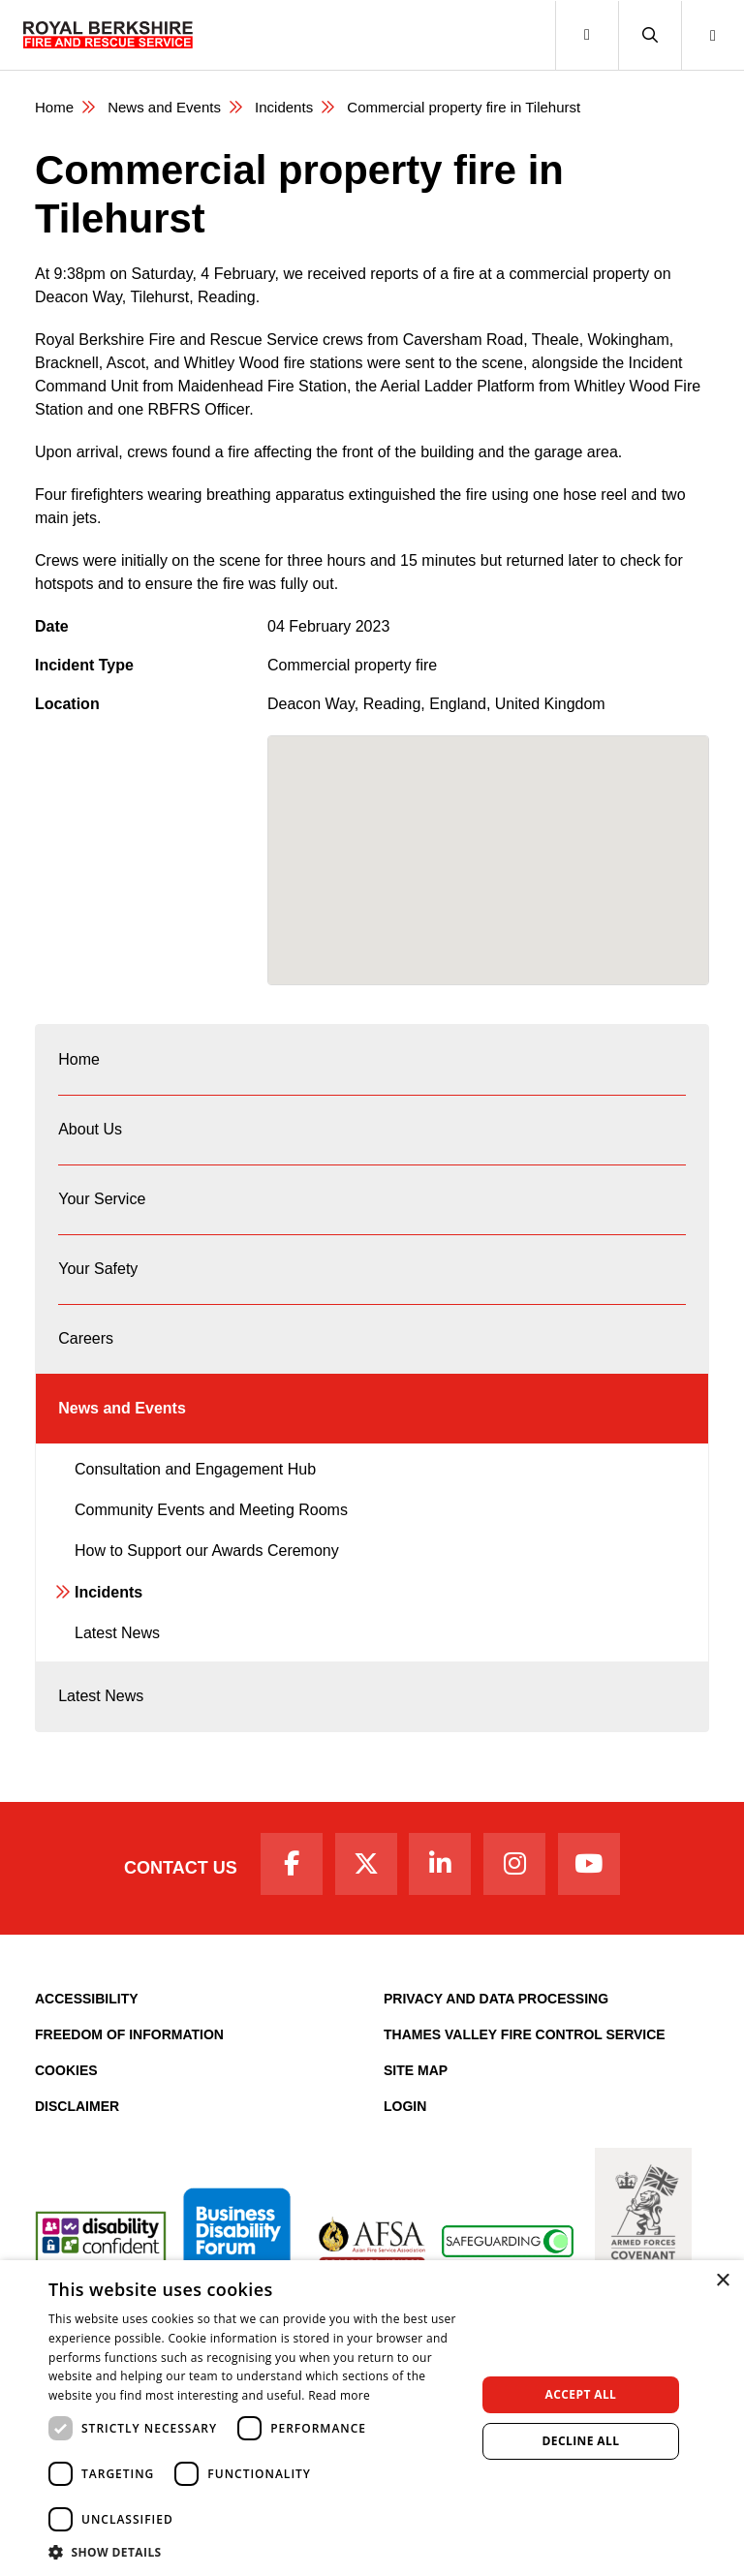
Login (405, 2106)
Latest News (117, 1633)
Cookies (66, 2070)
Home (54, 107)
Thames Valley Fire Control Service (525, 2034)
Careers (85, 1338)
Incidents (284, 107)
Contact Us (180, 1868)
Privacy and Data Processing (496, 1998)
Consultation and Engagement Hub (195, 1469)
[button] (649, 35)
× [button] (722, 2281)
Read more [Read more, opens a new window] (339, 2395)
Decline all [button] (581, 2441)
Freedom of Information (129, 2034)
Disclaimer (77, 2106)
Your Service (101, 1199)
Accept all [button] (581, 2394)
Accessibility (87, 1998)
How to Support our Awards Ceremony (207, 1550)
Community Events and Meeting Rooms (211, 1510)
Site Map (416, 2070)
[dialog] (372, 2418)
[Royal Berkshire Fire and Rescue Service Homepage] (108, 34)
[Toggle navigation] (586, 35)
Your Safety (98, 1268)
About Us (90, 1129)
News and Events (164, 107)
